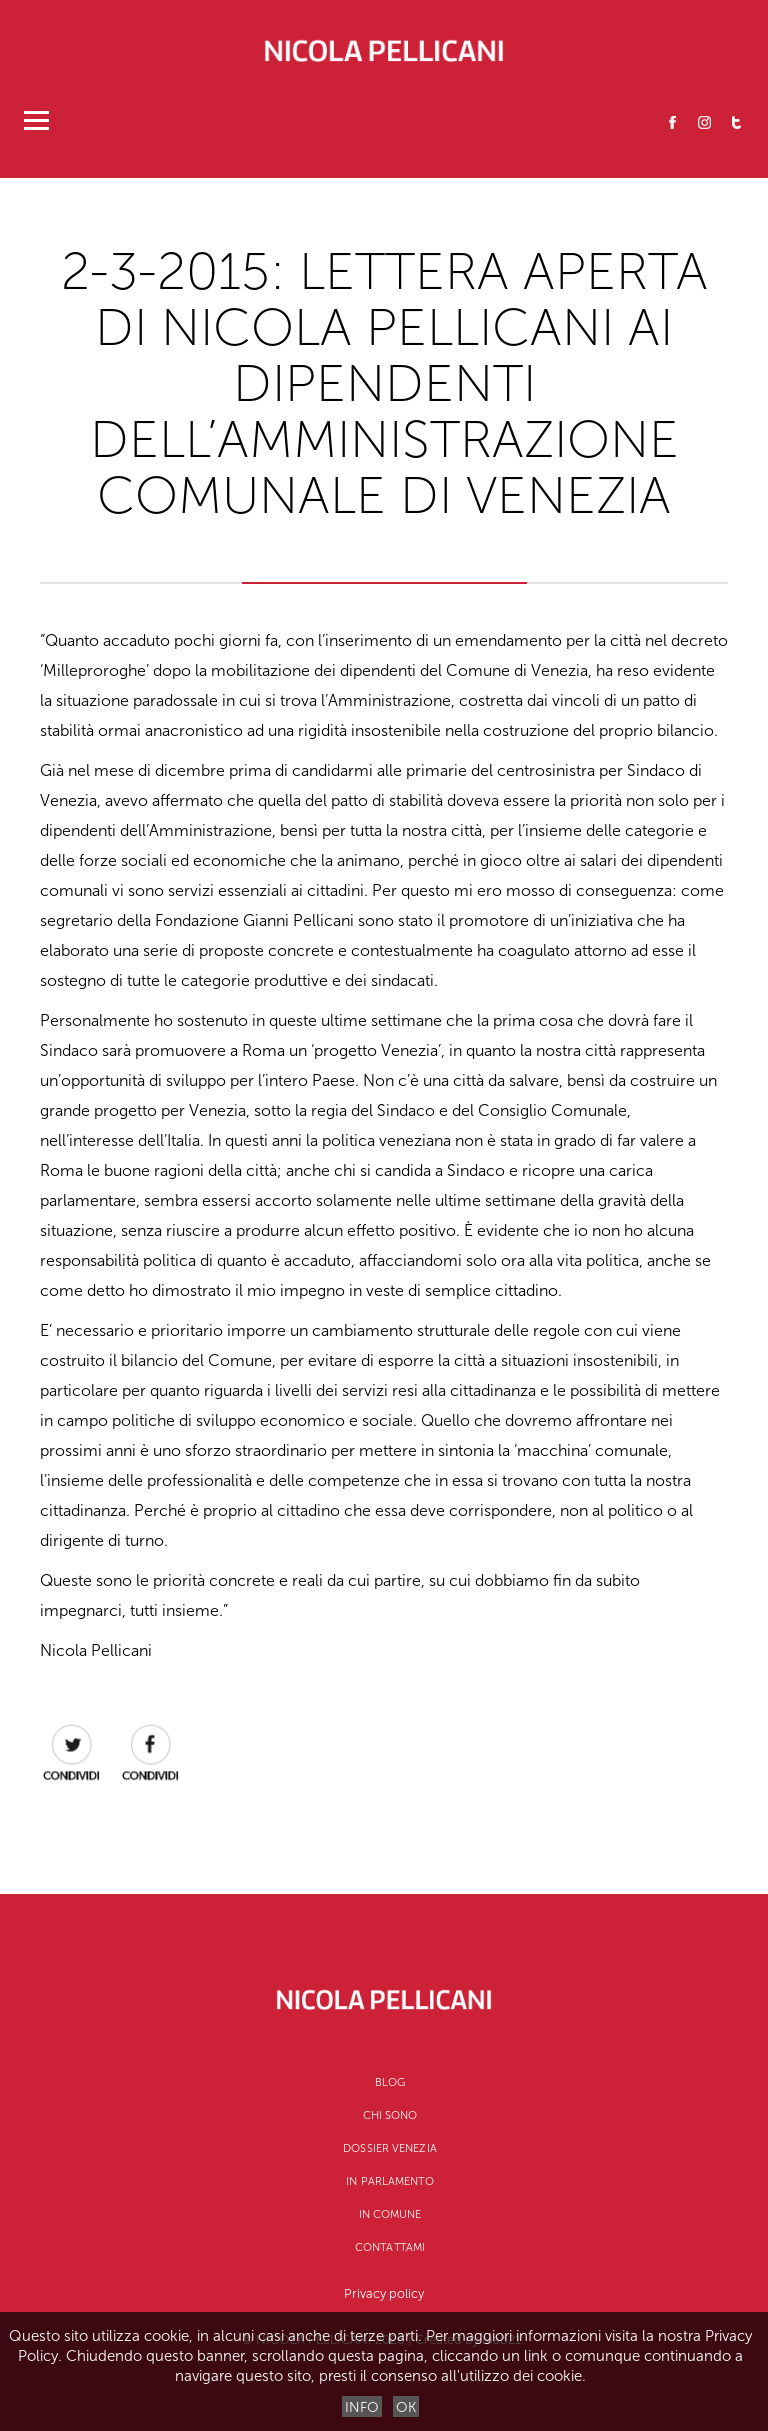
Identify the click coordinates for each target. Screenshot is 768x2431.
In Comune (390, 2214)
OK (406, 2407)
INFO (362, 2407)
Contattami (390, 2247)
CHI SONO (390, 2115)
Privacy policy (384, 2293)
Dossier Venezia (390, 2148)
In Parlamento (389, 2181)
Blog (390, 2082)
